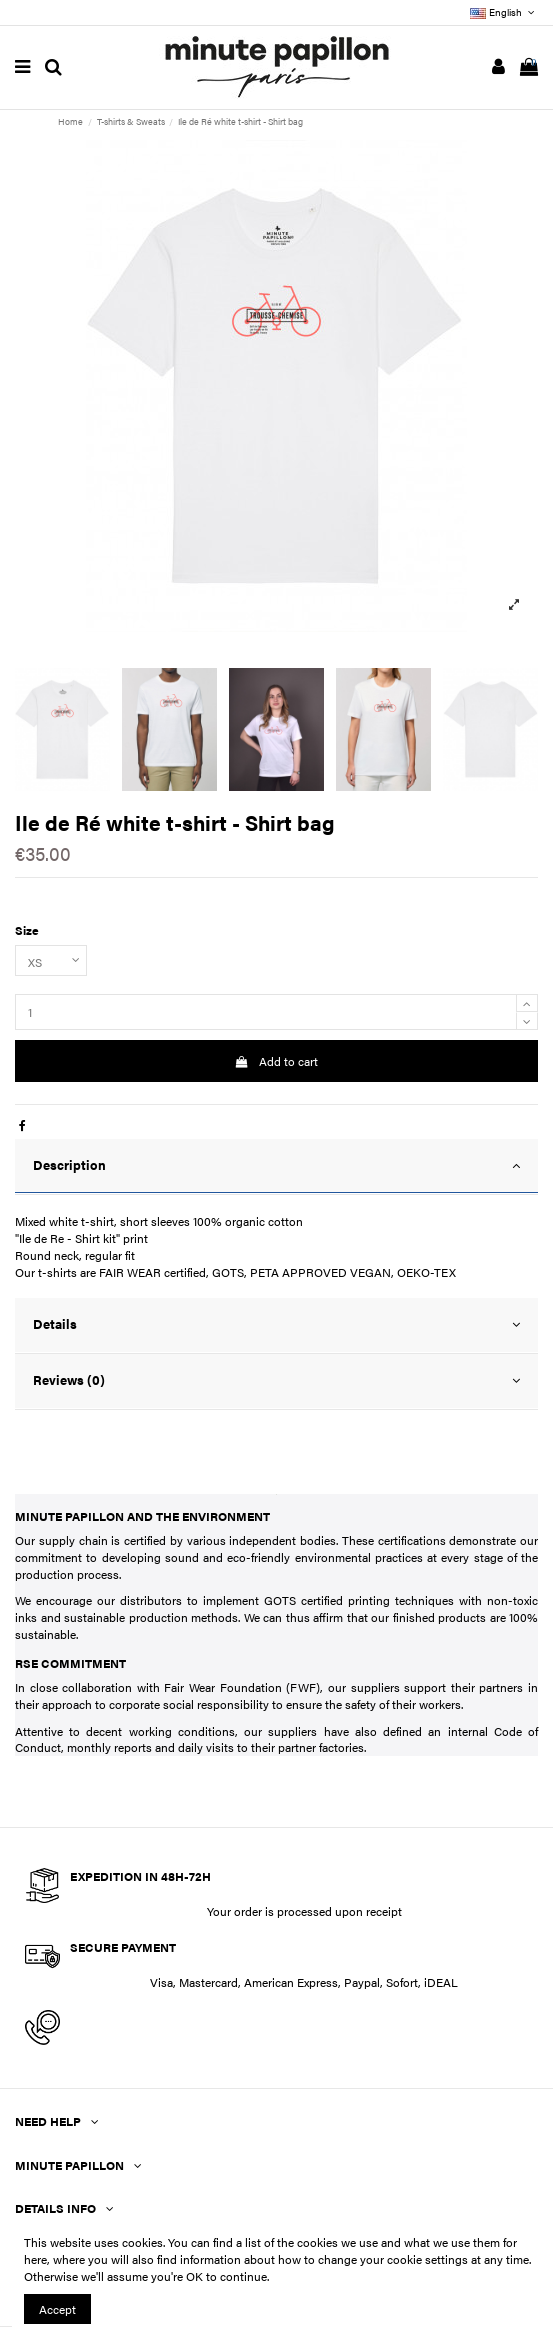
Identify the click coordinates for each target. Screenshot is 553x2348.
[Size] (51, 961)
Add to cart (276, 1061)
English (504, 11)
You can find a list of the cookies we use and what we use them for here (270, 2250)
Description (276, 1165)
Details (276, 1324)
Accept (57, 2309)
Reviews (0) (276, 1380)
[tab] (276, 1167)
